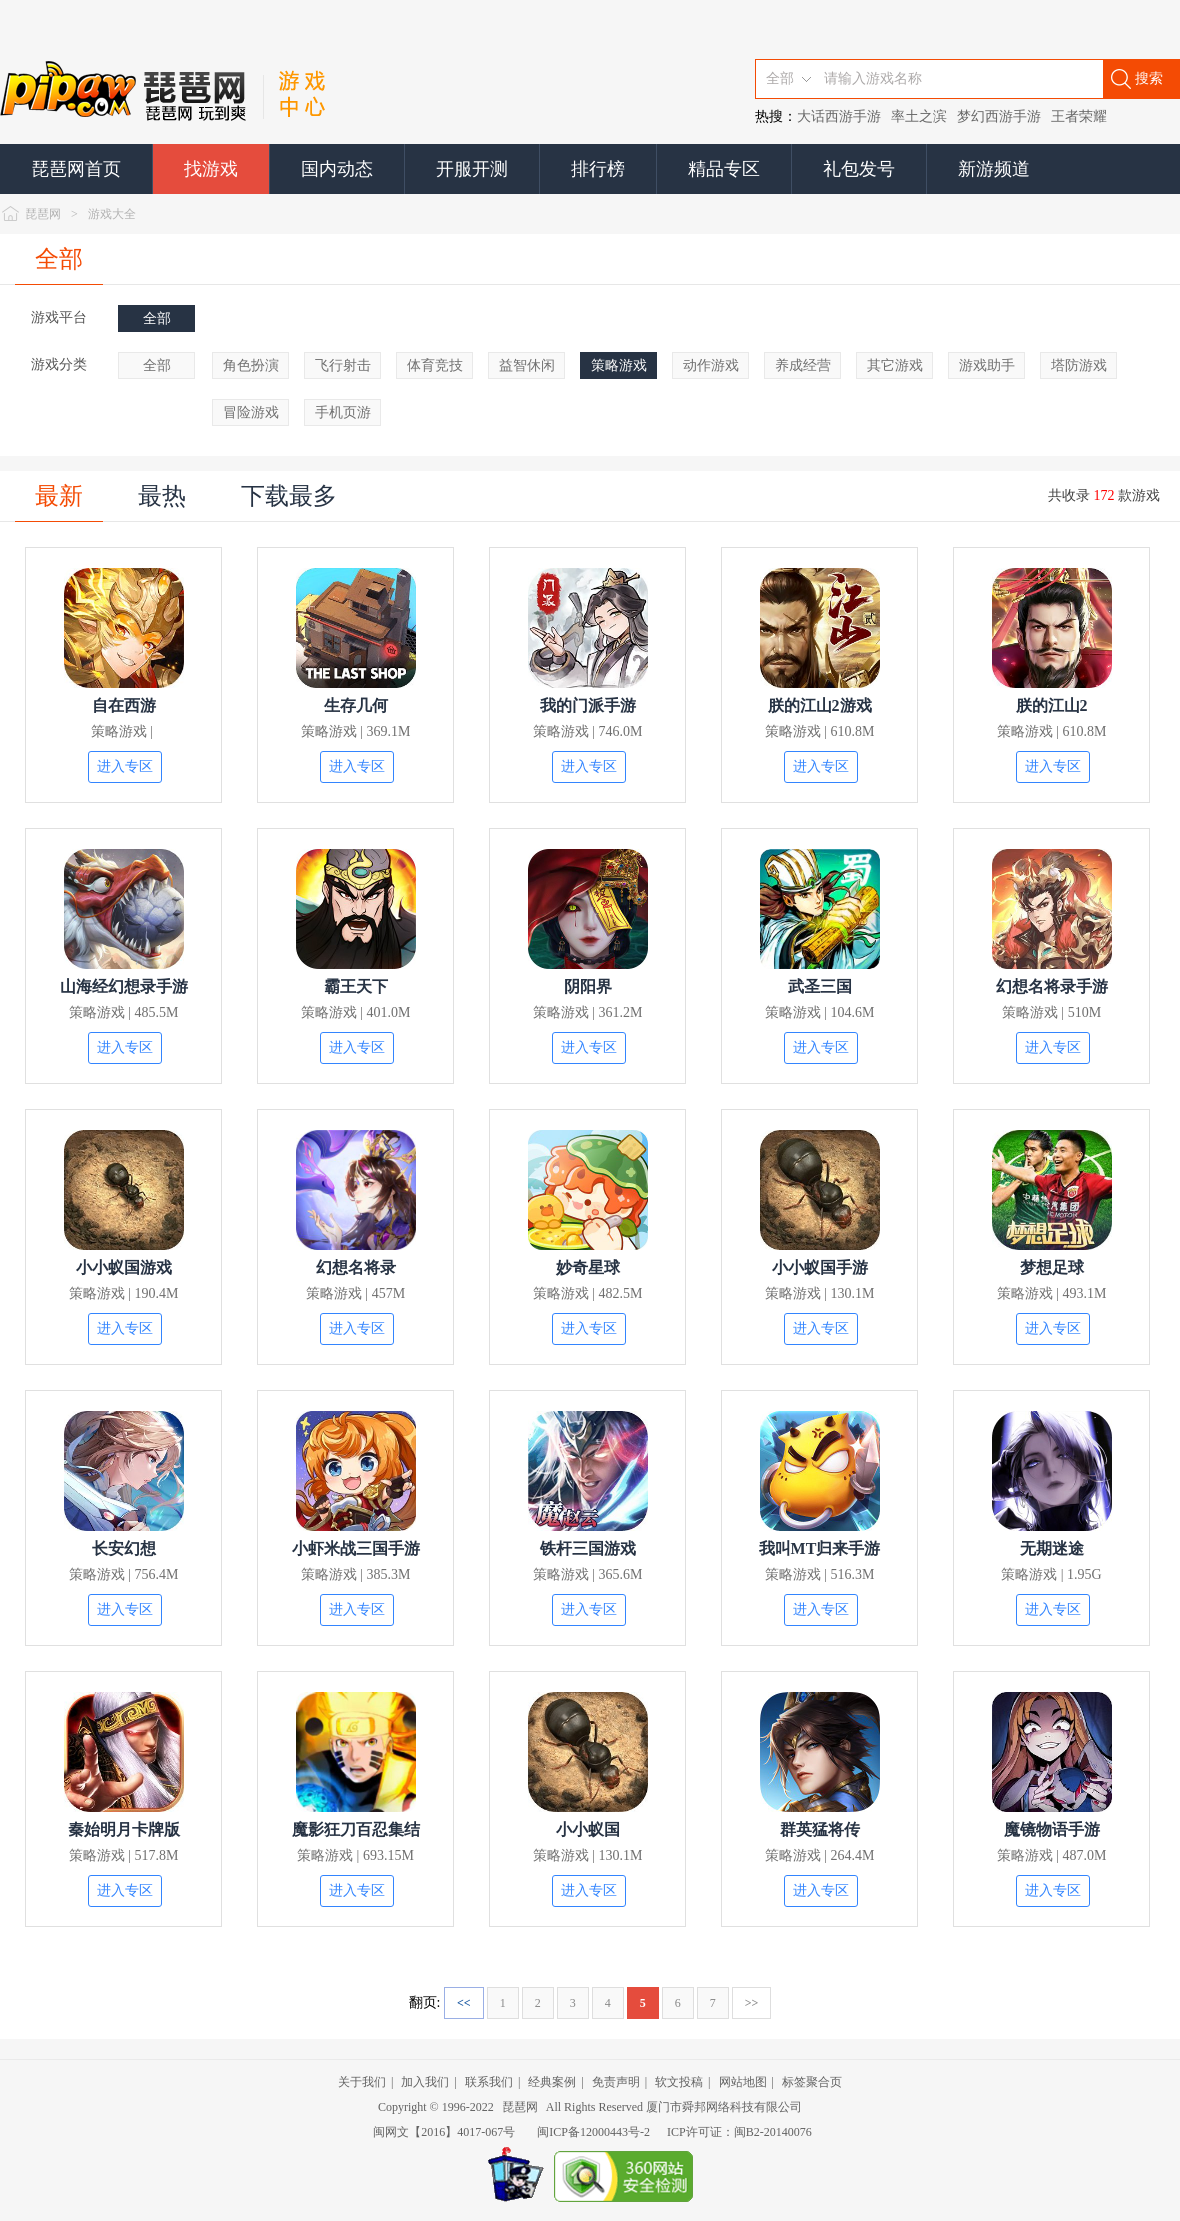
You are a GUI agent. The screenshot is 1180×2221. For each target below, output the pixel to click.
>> (752, 2003)
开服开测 (472, 169)
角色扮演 (251, 365)
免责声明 (616, 2082)
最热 (162, 496)
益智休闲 (527, 365)
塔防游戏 (1079, 365)
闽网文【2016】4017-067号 (444, 2132)
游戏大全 (112, 214)
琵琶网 (43, 214)
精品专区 (724, 169)
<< (464, 2003)
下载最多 (289, 496)
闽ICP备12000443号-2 (593, 2132)
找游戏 (211, 169)
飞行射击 (343, 365)
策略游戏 (619, 365)
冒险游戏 (251, 412)
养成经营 (803, 365)
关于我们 (362, 2082)
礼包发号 (859, 169)
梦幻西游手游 (999, 116)
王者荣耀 (1079, 116)
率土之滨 (919, 116)
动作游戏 (711, 365)
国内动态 (337, 169)
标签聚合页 (812, 2082)
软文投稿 (679, 2082)
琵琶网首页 (76, 169)
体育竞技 (435, 365)
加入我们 (425, 2082)
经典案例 (552, 2082)
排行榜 (598, 169)
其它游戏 (895, 365)
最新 (59, 496)
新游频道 (994, 169)
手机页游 (343, 412)
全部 (59, 259)
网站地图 (743, 2082)
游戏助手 (987, 365)
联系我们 (489, 2082)
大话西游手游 (839, 116)
